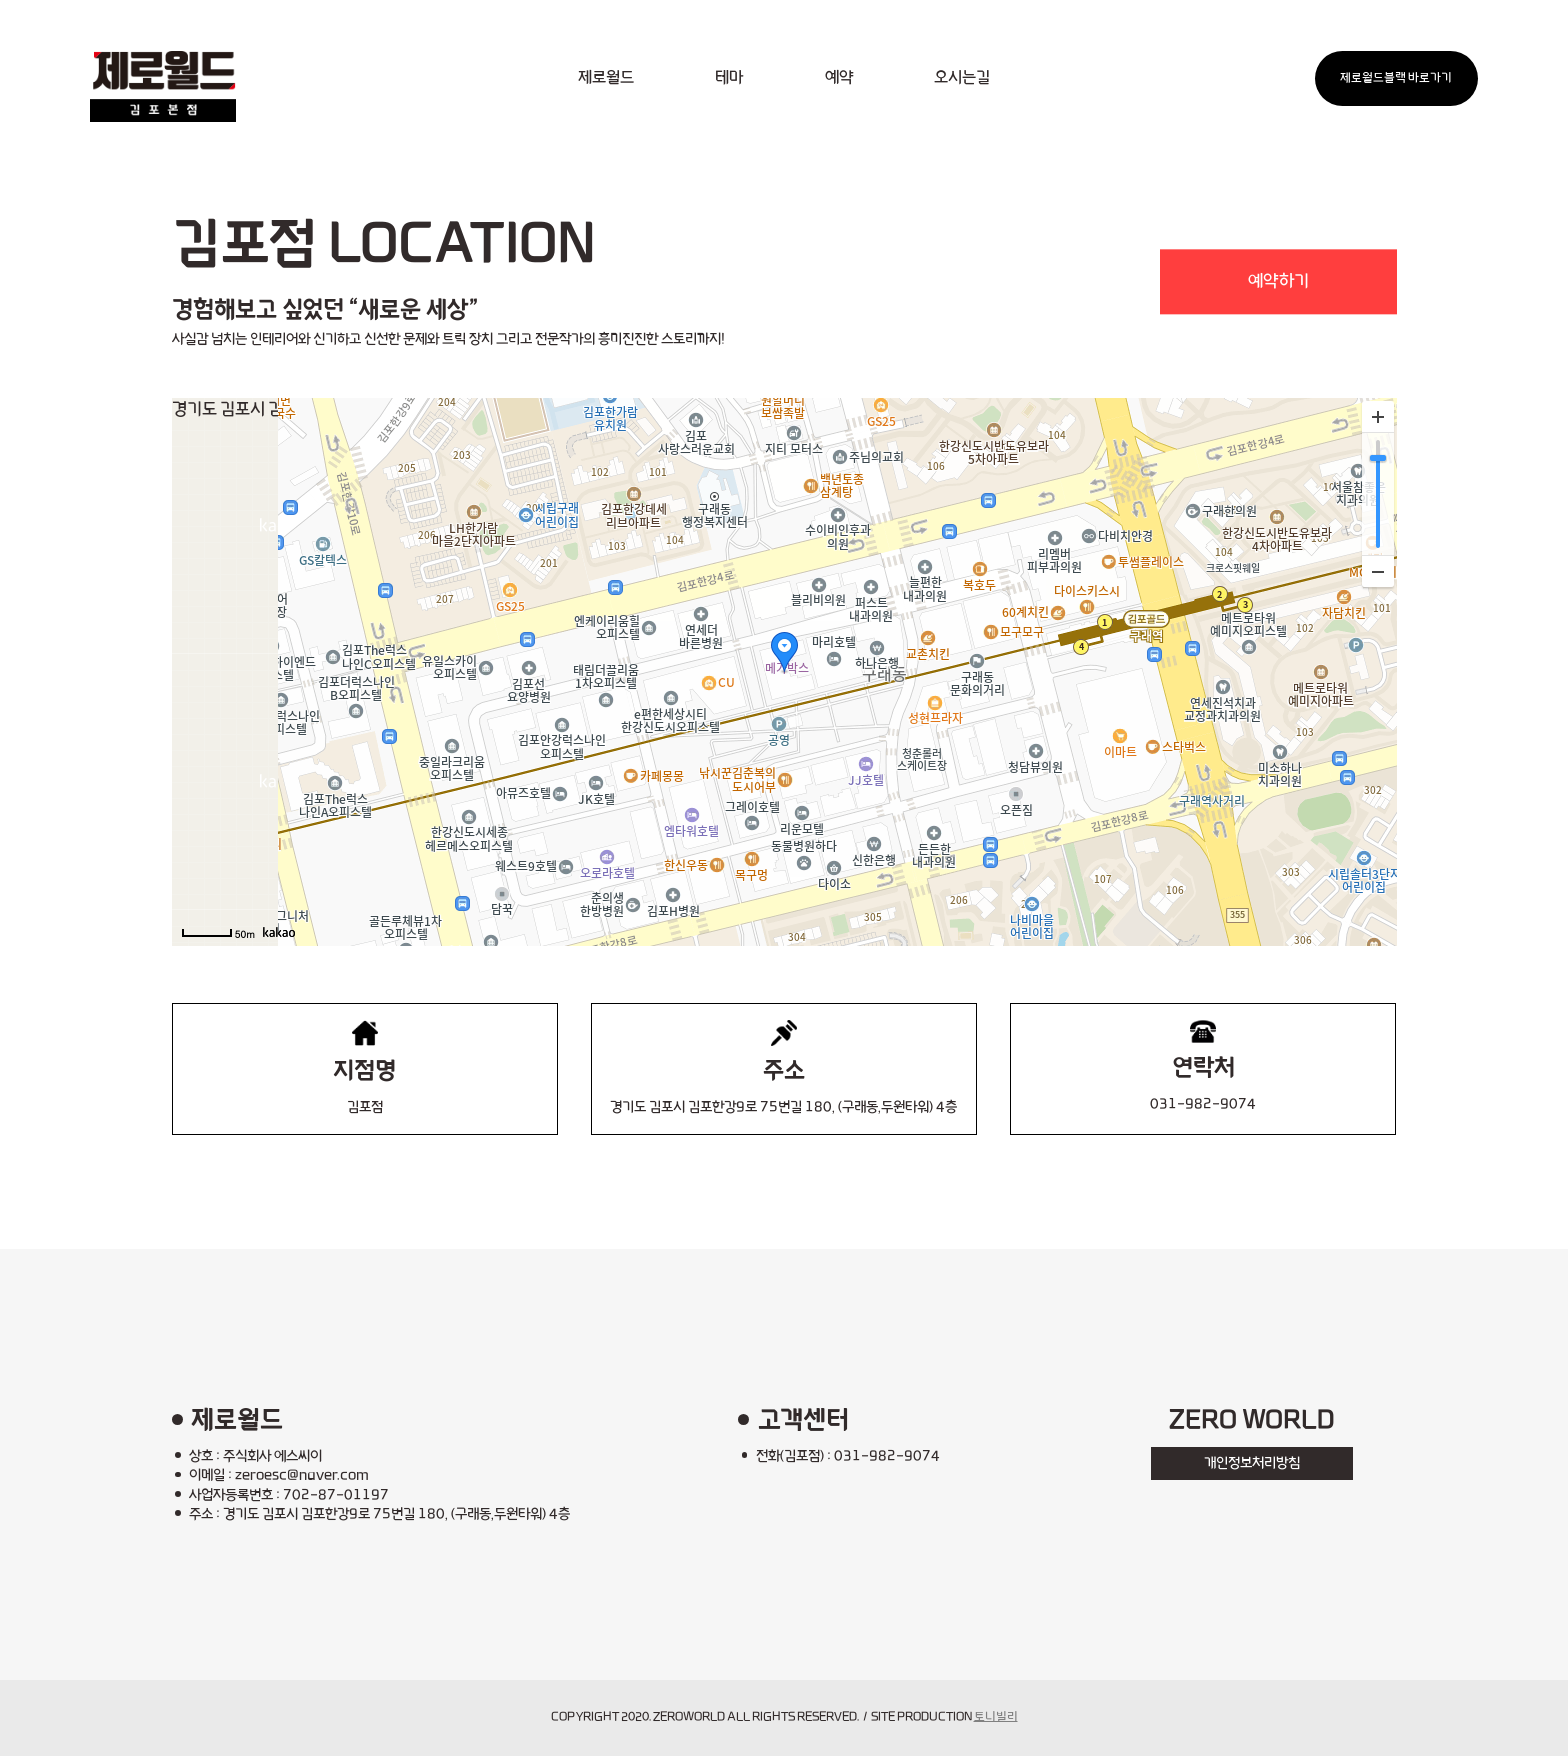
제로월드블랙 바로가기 (1396, 78)
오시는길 (962, 78)
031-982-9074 (1203, 1104)
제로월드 (606, 78)
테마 (729, 78)
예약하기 (1278, 281)
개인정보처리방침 (1252, 1463)
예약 (839, 78)
